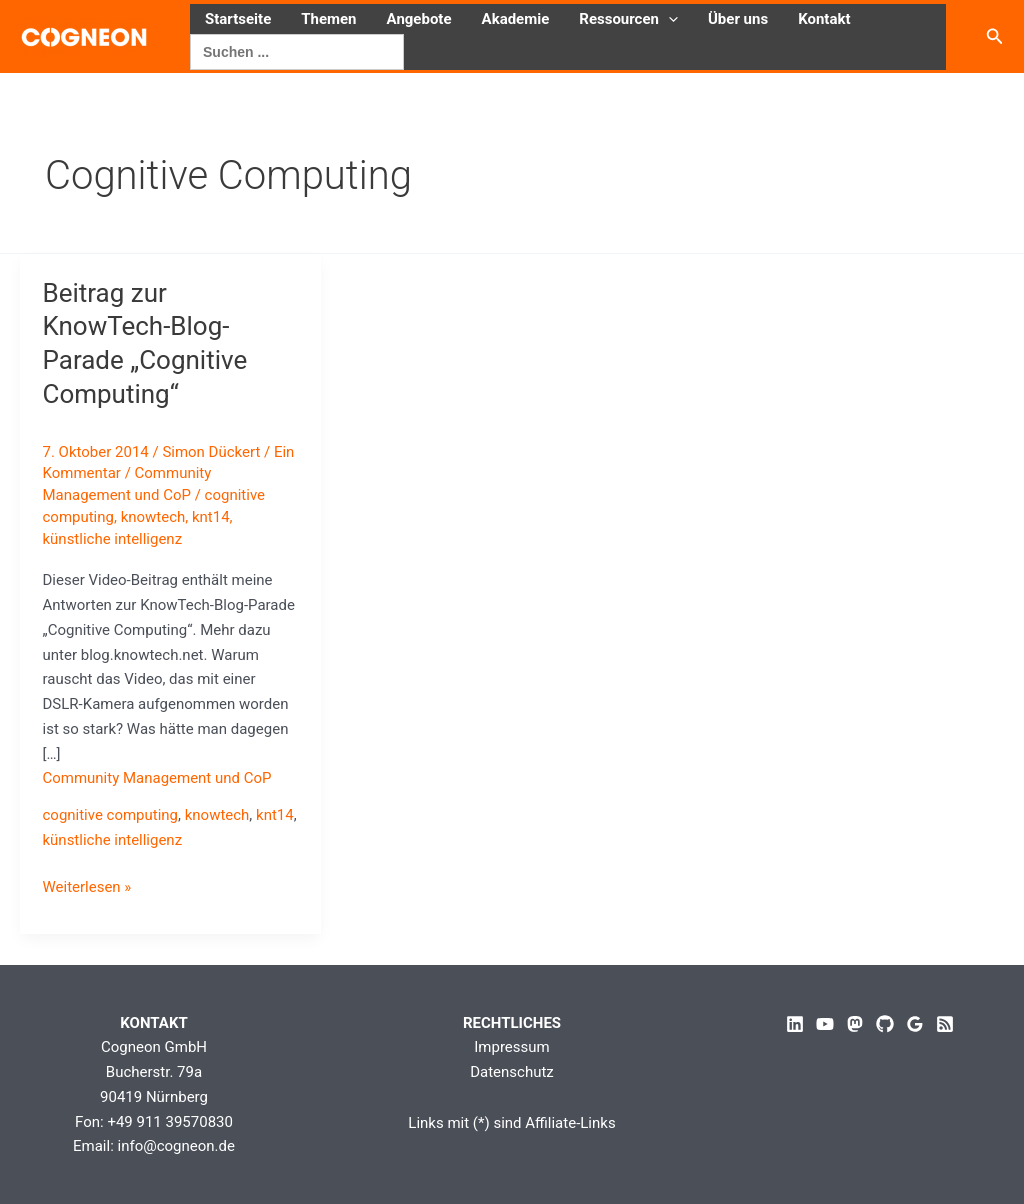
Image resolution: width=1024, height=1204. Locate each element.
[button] (668, 19)
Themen (328, 19)
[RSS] (945, 1024)
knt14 (211, 517)
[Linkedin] (795, 1024)
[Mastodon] (855, 1024)
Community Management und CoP (157, 778)
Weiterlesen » (87, 887)
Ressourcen (628, 19)
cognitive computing (111, 815)
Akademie (516, 19)
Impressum (511, 1047)
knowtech (153, 517)
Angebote (419, 19)
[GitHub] (885, 1024)
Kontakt (824, 19)
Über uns (738, 19)
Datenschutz (512, 1072)
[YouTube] (825, 1024)
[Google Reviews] (915, 1024)
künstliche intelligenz (113, 539)
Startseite (238, 19)
